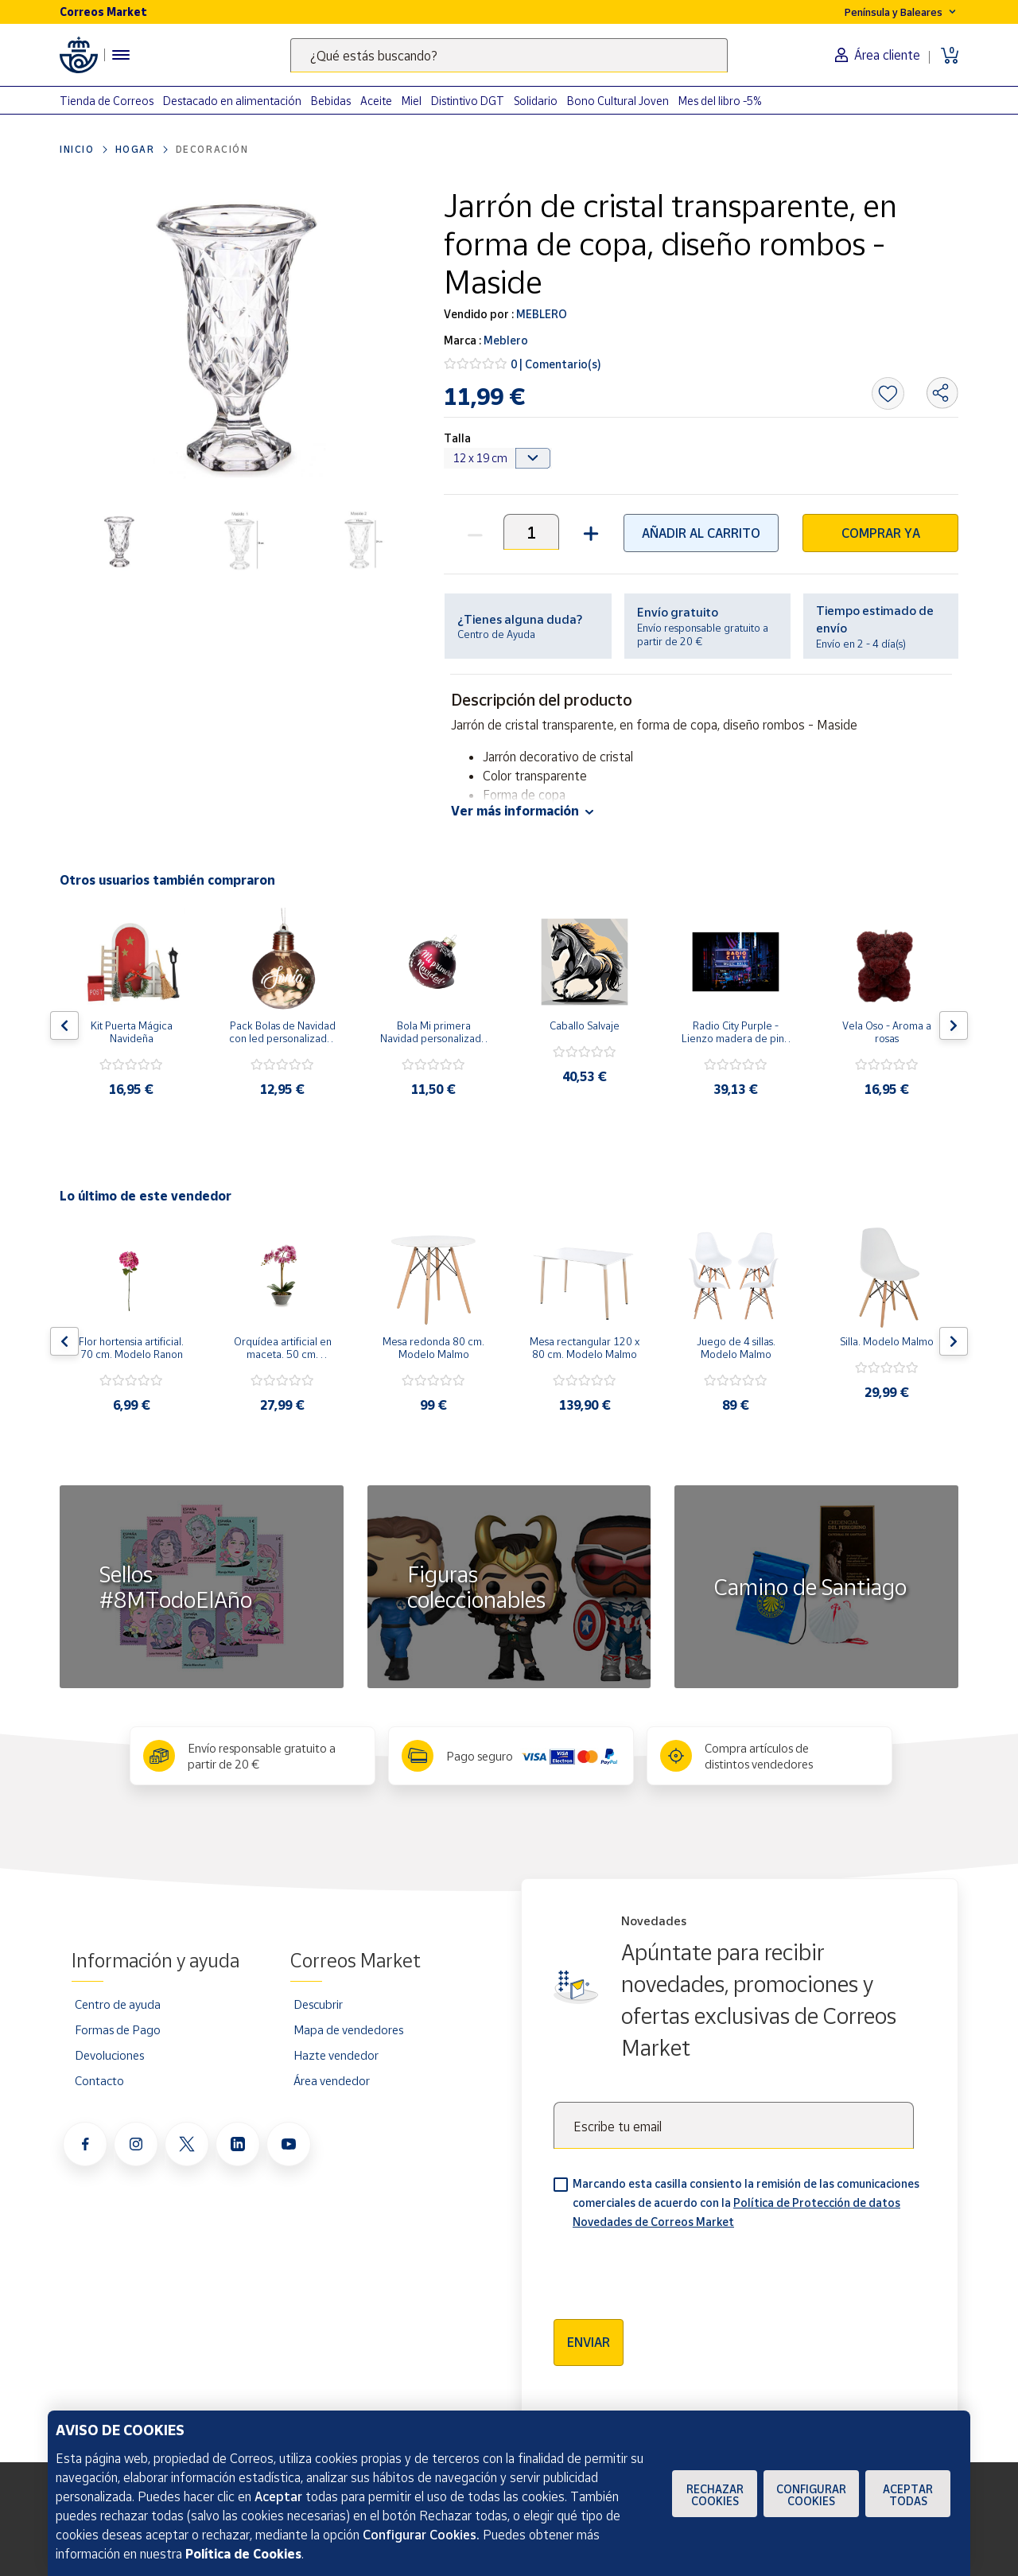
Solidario (536, 100)
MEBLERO (540, 314)
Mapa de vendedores (348, 2029)
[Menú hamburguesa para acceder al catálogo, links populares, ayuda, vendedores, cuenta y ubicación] (120, 55)
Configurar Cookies (811, 2495)
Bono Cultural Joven (618, 100)
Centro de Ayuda (496, 634)
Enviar (588, 2342)
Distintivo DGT (467, 100)
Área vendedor (331, 2080)
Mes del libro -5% (720, 100)
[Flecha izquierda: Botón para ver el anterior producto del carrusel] (64, 1025)
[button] (589, 532)
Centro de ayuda (118, 2004)
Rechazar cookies (715, 2495)
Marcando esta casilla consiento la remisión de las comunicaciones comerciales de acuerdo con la (746, 2202)
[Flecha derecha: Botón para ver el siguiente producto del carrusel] (953, 1025)
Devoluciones (109, 2055)
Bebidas (331, 100)
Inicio (77, 149)
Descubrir (318, 2004)
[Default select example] (498, 458)
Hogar (135, 149)
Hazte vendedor (336, 2055)
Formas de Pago (118, 2029)
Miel (412, 100)
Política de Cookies (243, 2554)
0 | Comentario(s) (556, 364)
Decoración (212, 149)
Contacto (99, 2080)
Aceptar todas (908, 2495)
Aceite (376, 100)
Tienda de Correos (106, 100)
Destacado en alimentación (232, 100)
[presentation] (674, 2269)
